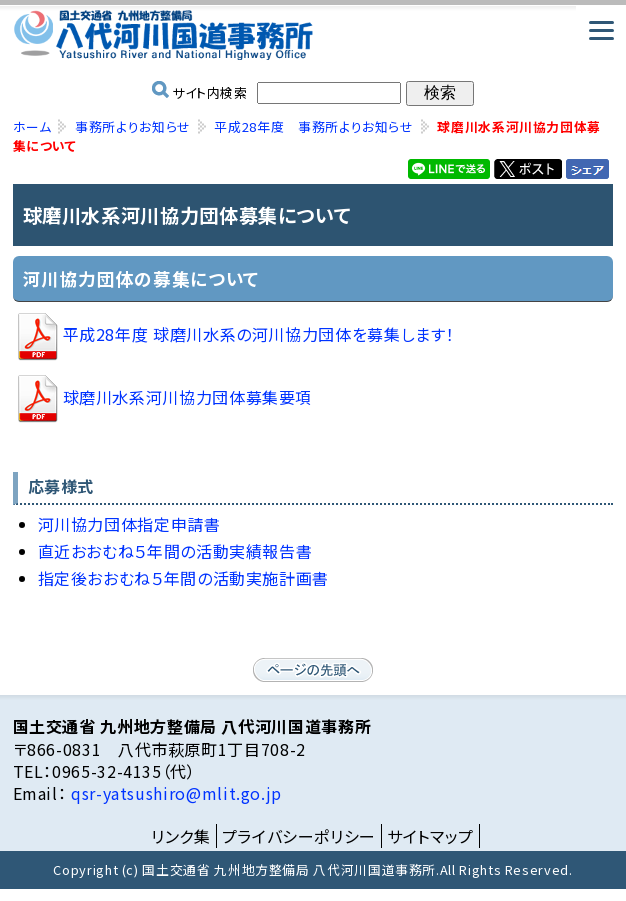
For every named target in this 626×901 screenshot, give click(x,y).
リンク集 (181, 836)
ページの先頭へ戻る (313, 670)
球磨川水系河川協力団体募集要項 (163, 397)
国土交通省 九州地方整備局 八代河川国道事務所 (313, 35)
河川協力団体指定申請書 (129, 524)
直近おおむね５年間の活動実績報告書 (175, 551)
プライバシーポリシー (299, 836)
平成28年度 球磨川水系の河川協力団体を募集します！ (234, 334)
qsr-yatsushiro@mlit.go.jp (174, 793)
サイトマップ (430, 836)
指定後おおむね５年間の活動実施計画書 (184, 578)
